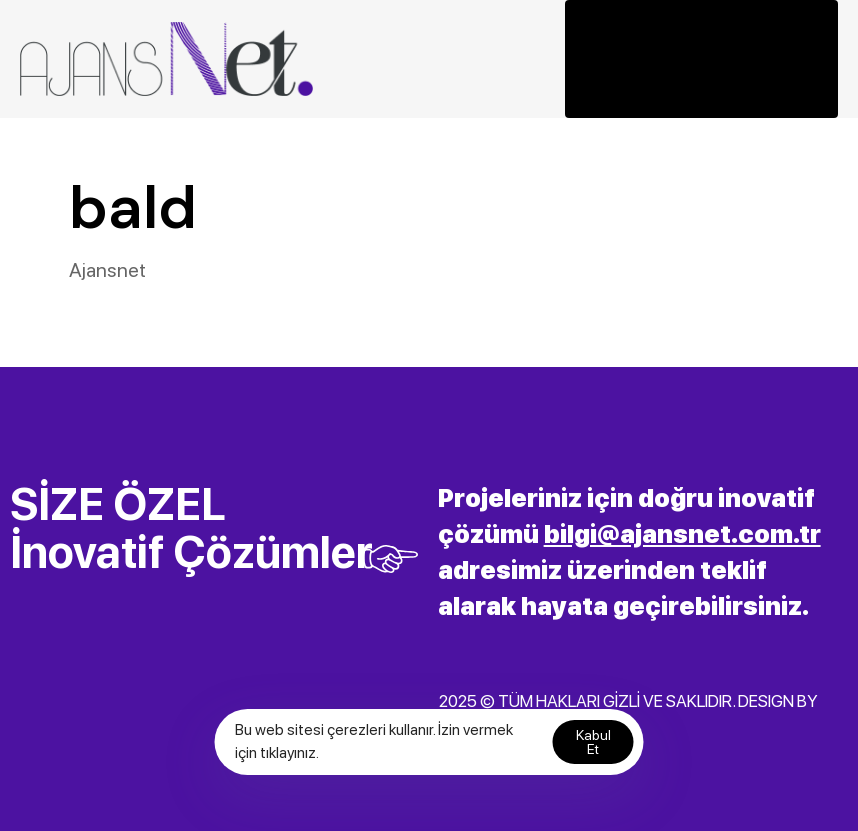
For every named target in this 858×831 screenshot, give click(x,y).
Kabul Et (593, 742)
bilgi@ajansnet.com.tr (682, 534)
